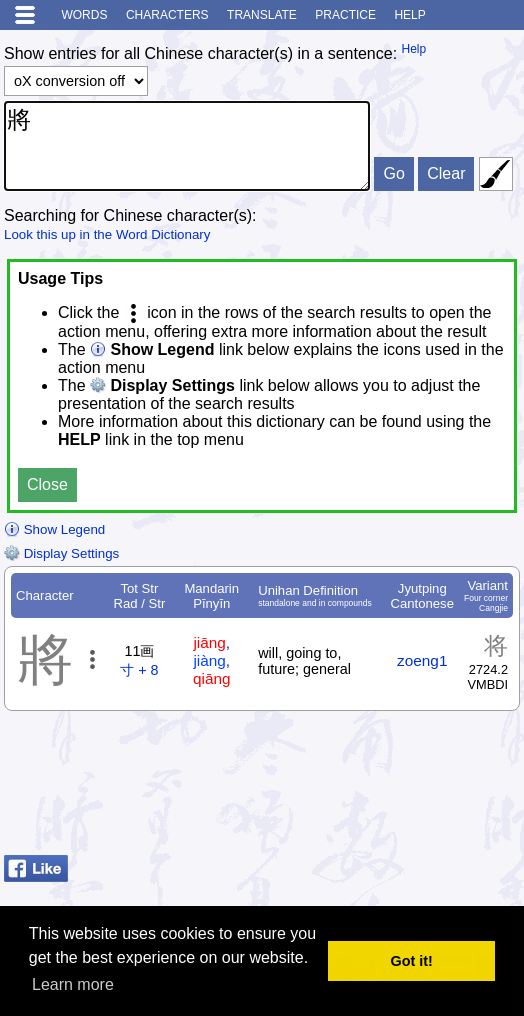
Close (47, 484)
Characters (167, 15)
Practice (345, 15)
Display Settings (61, 553)
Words (84, 15)
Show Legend (54, 529)
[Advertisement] (360, 797)
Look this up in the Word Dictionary (107, 234)
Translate (262, 15)
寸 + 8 (139, 670)
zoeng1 (422, 660)
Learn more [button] (73, 984)
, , (212, 660)
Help (409, 15)
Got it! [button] (412, 961)
